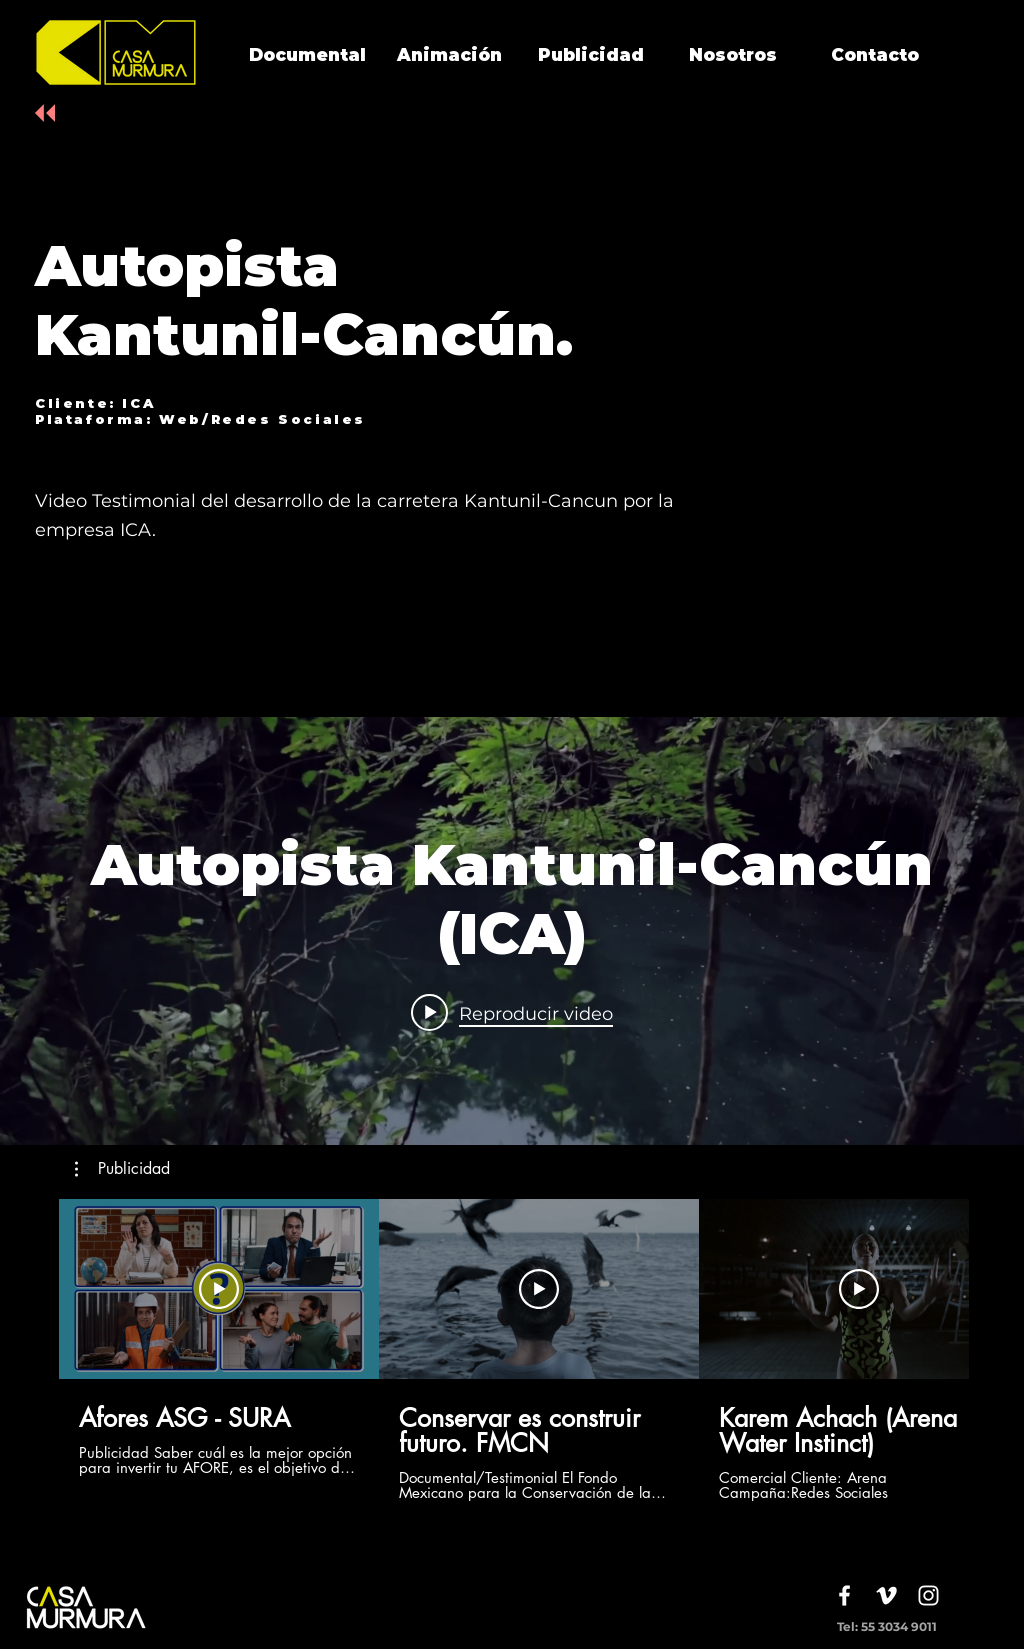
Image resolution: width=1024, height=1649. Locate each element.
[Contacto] (875, 56)
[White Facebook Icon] (844, 1595)
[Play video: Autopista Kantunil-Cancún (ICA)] (512, 1013)
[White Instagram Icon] (928, 1595)
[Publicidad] (591, 56)
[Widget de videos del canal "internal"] (512, 931)
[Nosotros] (733, 56)
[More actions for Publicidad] (122, 1169)
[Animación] (449, 56)
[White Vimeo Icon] (886, 1595)
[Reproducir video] (219, 1289)
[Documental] (307, 56)
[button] (122, 1169)
